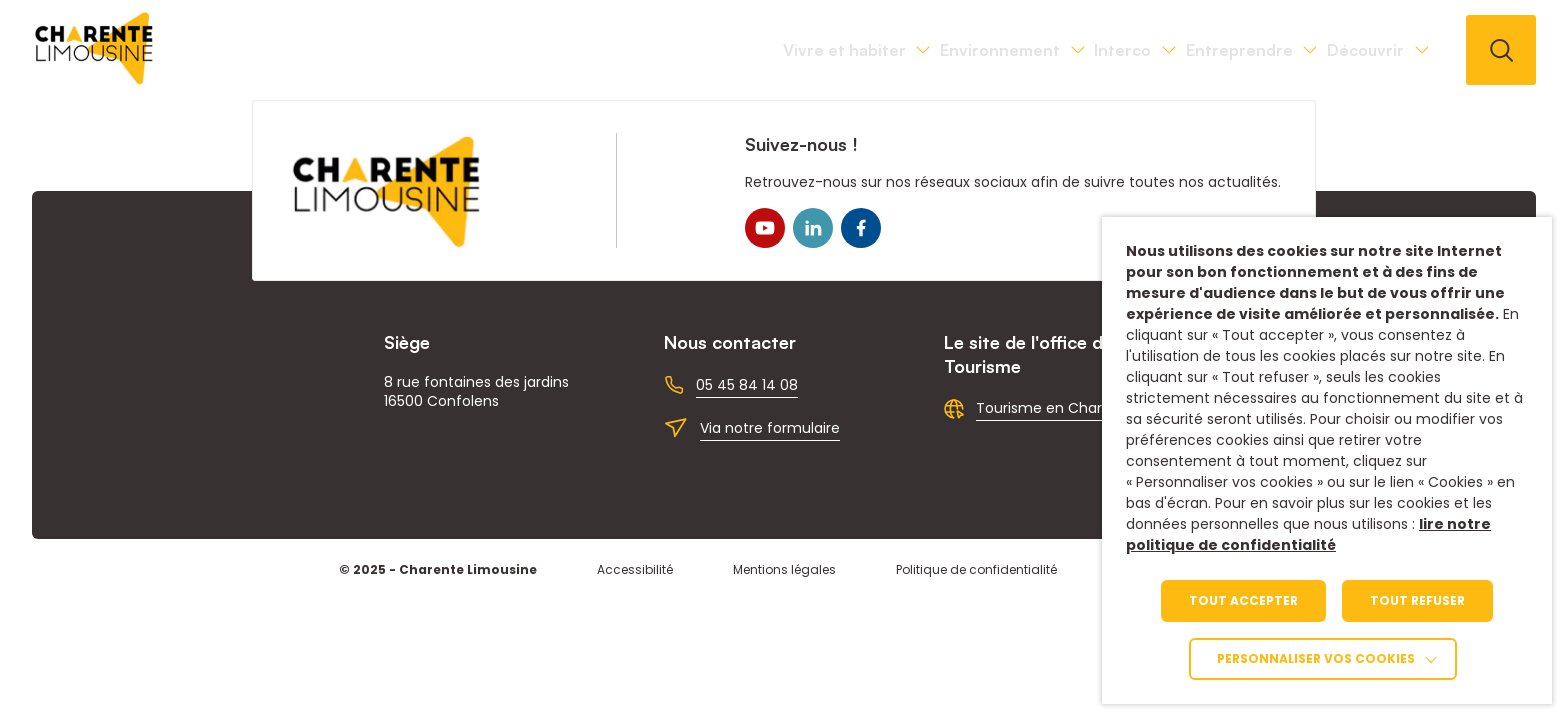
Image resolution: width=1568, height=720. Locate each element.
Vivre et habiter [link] (595, 50)
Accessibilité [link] (635, 569)
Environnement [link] (807, 50)
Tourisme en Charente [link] (1055, 408)
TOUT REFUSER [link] (1417, 600)
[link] (95, 79)
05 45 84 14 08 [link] (747, 385)
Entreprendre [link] (1156, 50)
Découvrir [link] (1337, 50)
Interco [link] (984, 50)
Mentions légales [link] (784, 569)
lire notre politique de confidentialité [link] (1308, 534)
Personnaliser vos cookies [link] (1316, 658)
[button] (1501, 50)
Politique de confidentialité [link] (976, 569)
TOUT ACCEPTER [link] (1243, 600)
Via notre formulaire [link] (770, 428)
